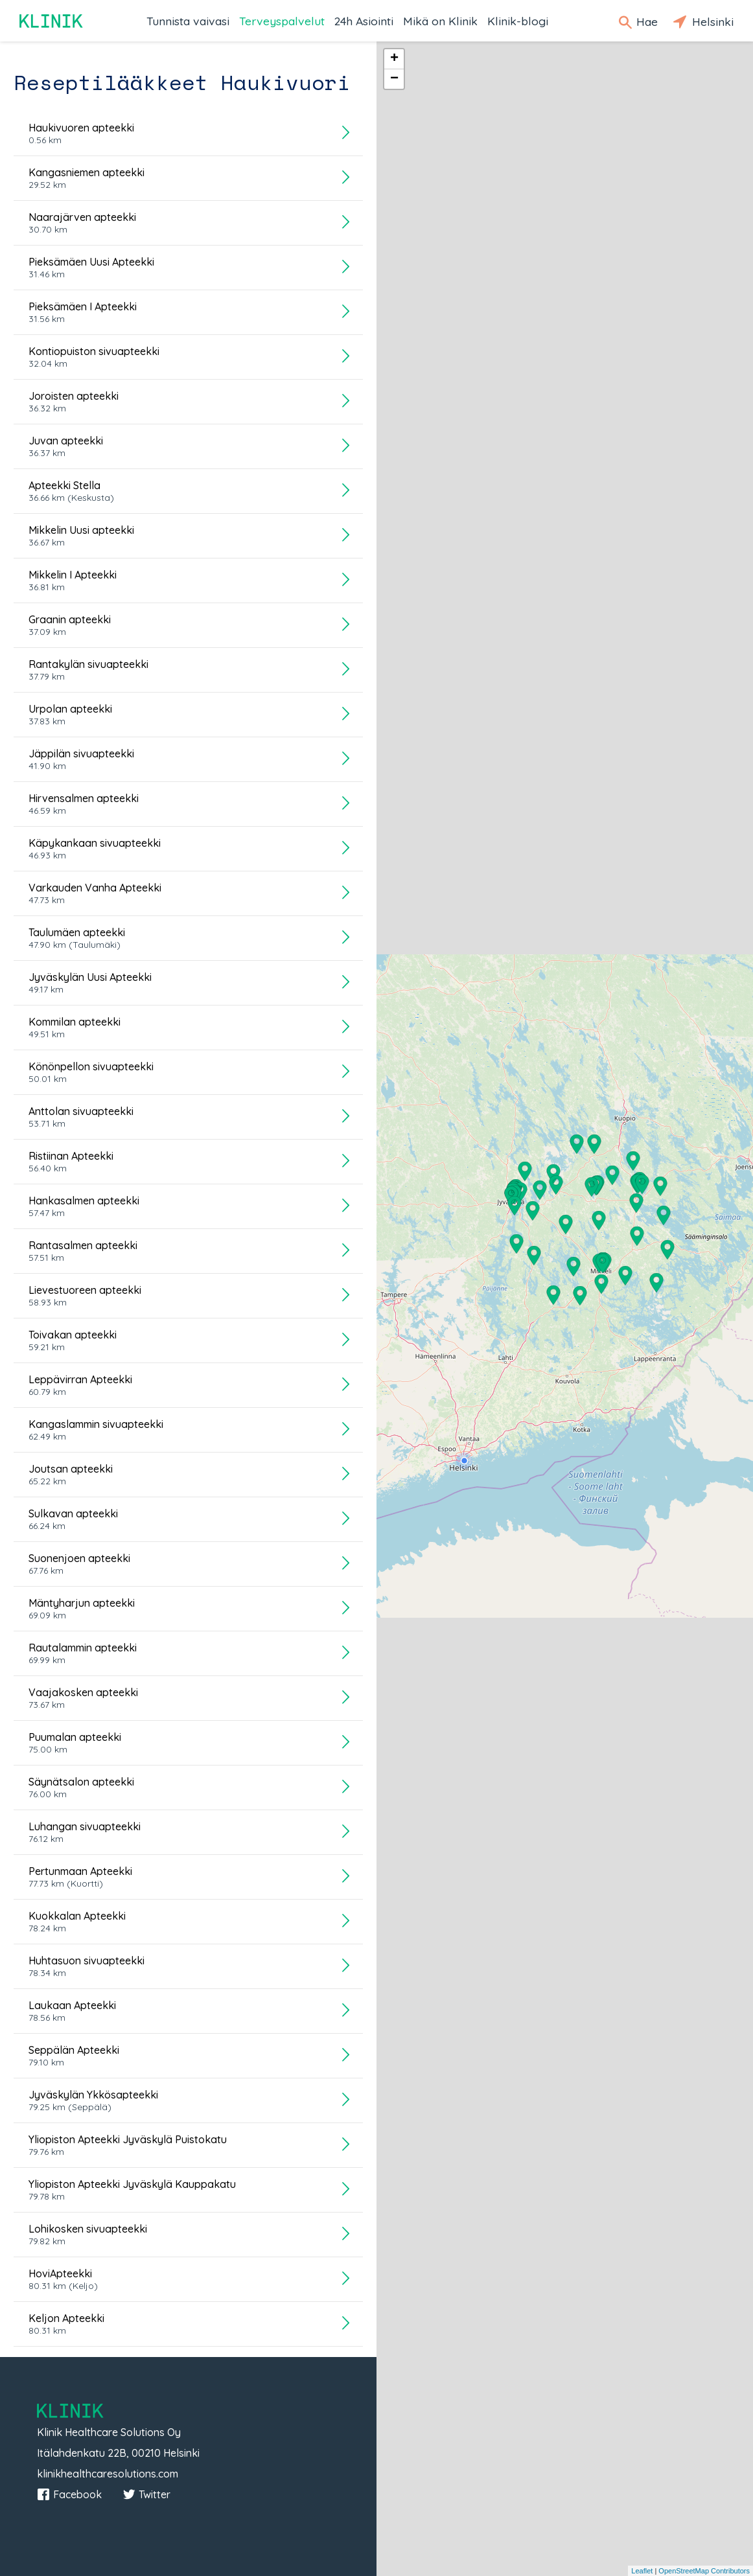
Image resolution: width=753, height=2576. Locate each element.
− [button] (394, 79)
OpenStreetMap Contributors (704, 2571)
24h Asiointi (363, 21)
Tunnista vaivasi (187, 21)
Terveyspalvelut (282, 21)
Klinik (51, 21)
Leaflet (642, 2571)
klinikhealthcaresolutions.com (107, 2473)
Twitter (146, 2494)
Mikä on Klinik (440, 21)
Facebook (69, 2494)
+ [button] (394, 59)
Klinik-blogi (517, 21)
